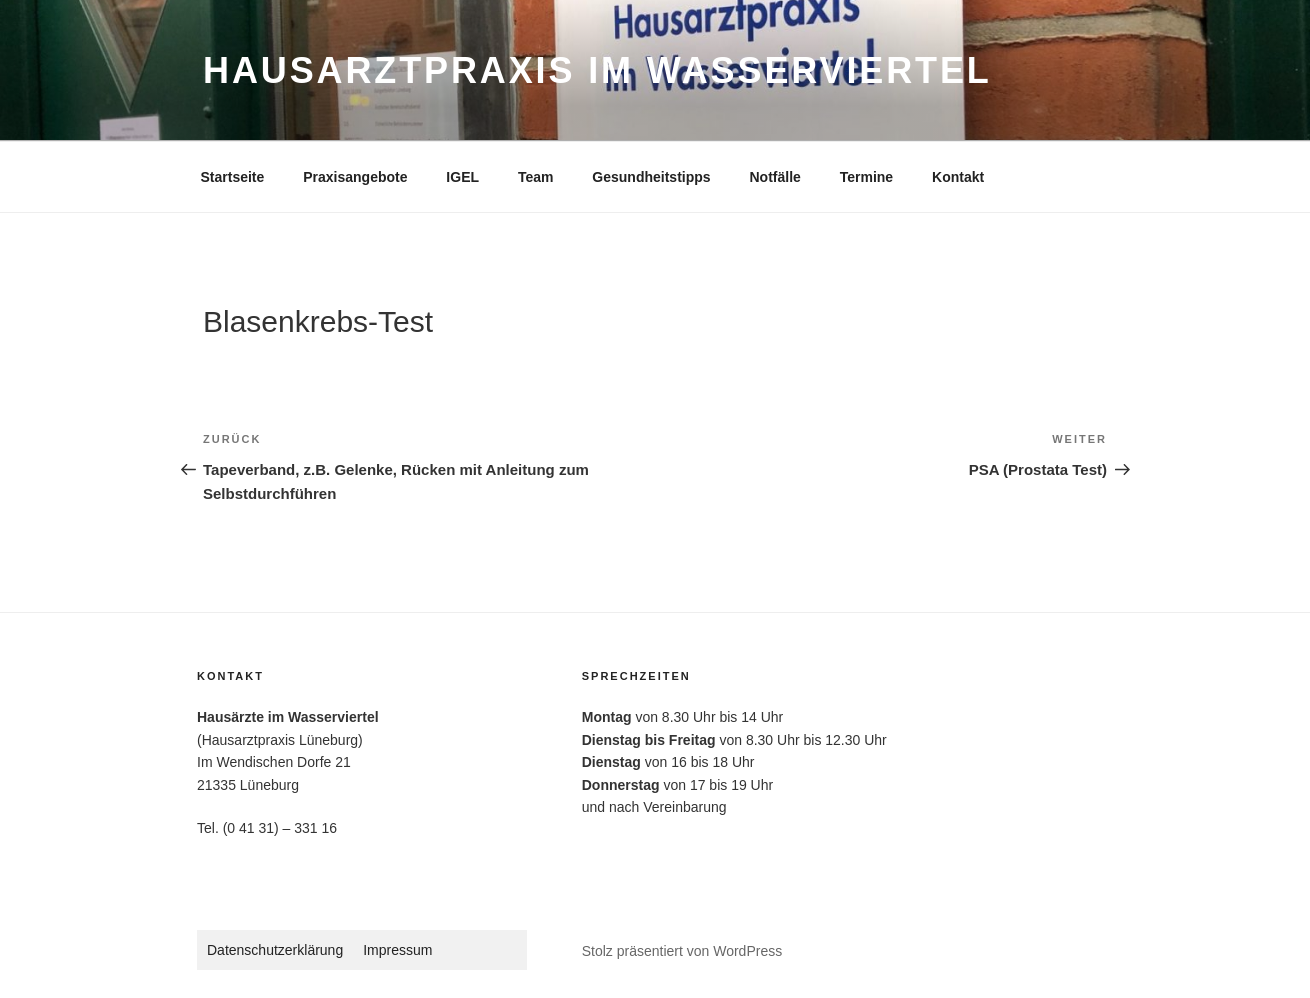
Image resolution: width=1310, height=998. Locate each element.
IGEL (462, 177)
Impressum (397, 950)
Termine (866, 177)
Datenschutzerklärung (275, 950)
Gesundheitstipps (651, 177)
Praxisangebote (355, 177)
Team (536, 177)
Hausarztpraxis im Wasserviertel (597, 70)
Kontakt (958, 177)
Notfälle (774, 177)
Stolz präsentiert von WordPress (682, 951)
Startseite (233, 177)
